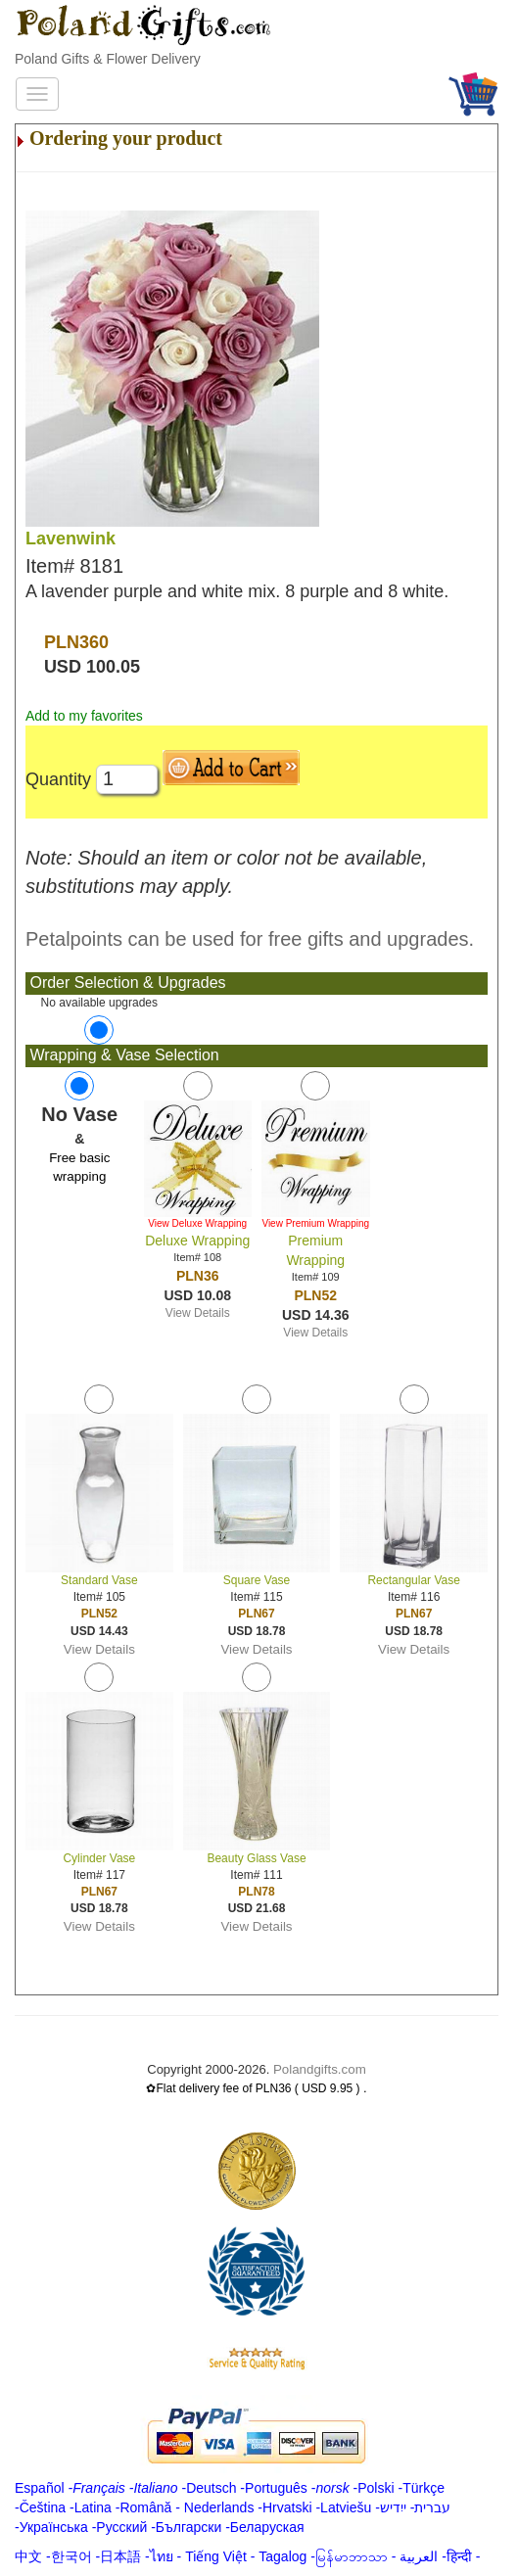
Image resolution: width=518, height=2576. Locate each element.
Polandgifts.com (319, 2069)
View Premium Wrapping (315, 1223)
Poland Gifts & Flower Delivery (108, 59)
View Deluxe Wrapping (197, 1223)
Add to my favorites (84, 716)
